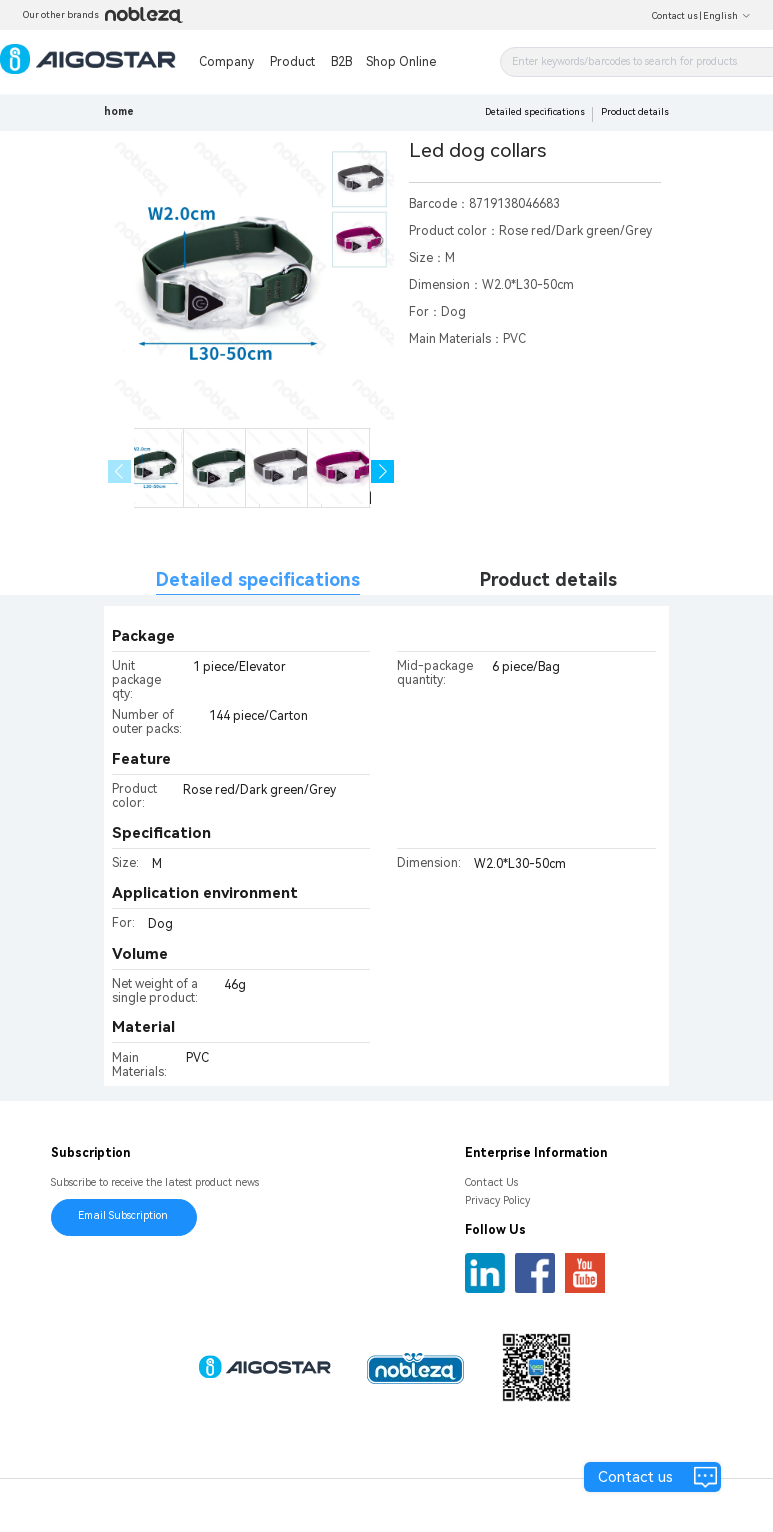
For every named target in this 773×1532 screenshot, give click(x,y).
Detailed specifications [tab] (258, 579)
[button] (382, 471)
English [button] (727, 16)
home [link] (119, 111)
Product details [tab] (548, 579)
